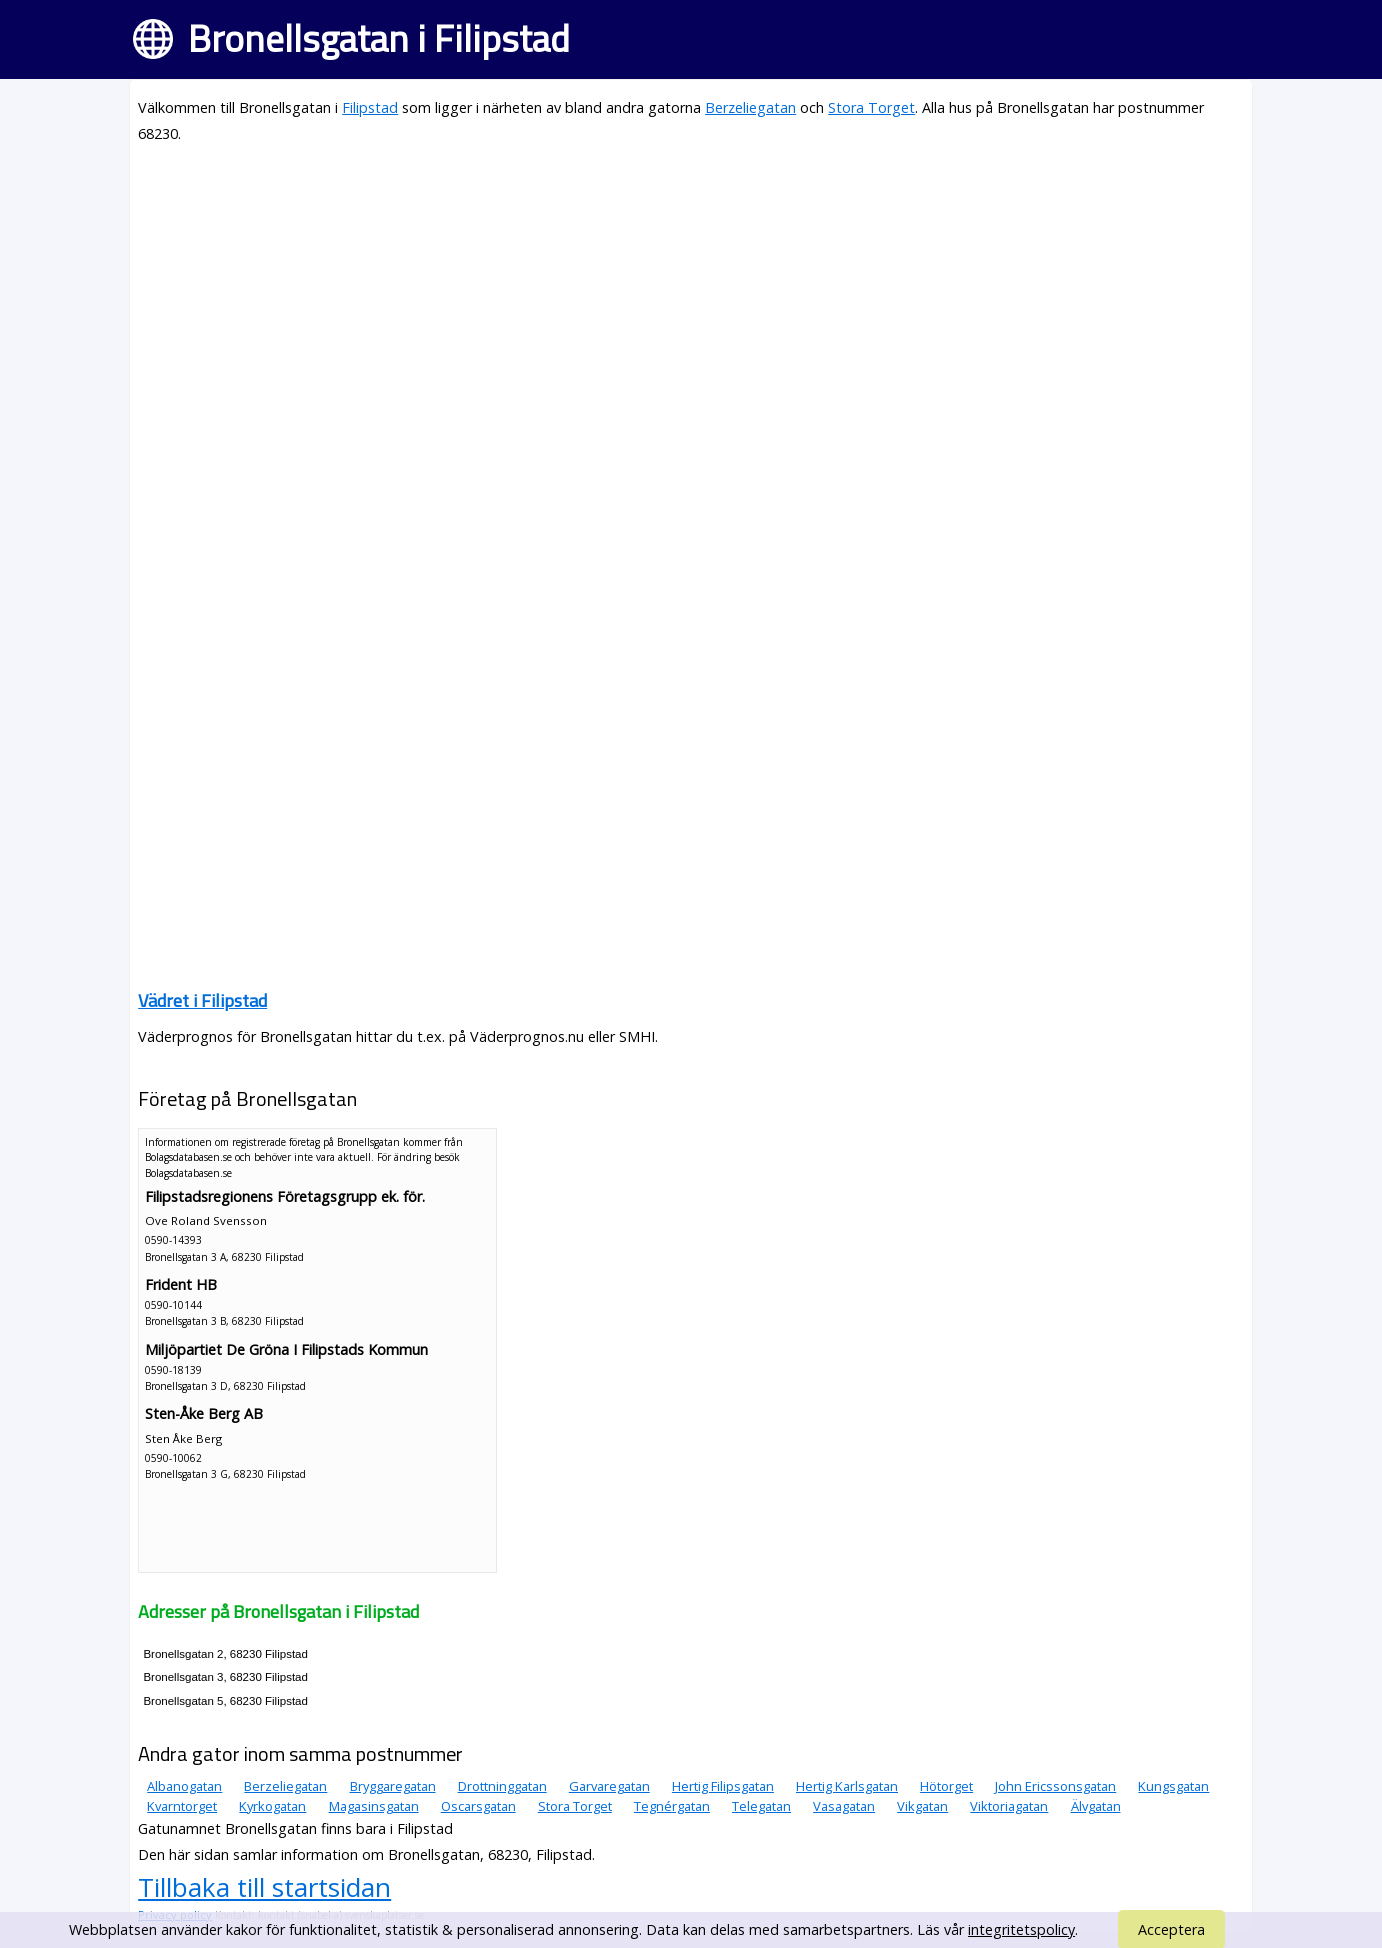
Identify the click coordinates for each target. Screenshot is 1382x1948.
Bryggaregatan (393, 1786)
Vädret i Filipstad (202, 1000)
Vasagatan (844, 1806)
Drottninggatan (502, 1786)
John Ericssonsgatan (1055, 1786)
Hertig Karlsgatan (847, 1786)
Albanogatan (184, 1786)
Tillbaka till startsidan (264, 1887)
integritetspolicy (1021, 1929)
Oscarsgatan (478, 1806)
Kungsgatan (1173, 1786)
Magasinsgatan (374, 1806)
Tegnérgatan (672, 1806)
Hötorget (946, 1786)
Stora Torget (871, 107)
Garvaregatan (609, 1786)
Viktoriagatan (1009, 1806)
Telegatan (761, 1806)
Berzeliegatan (750, 107)
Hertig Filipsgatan (723, 1786)
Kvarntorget (182, 1806)
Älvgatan (1096, 1806)
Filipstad (370, 107)
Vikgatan (922, 1806)
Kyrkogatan (272, 1806)
